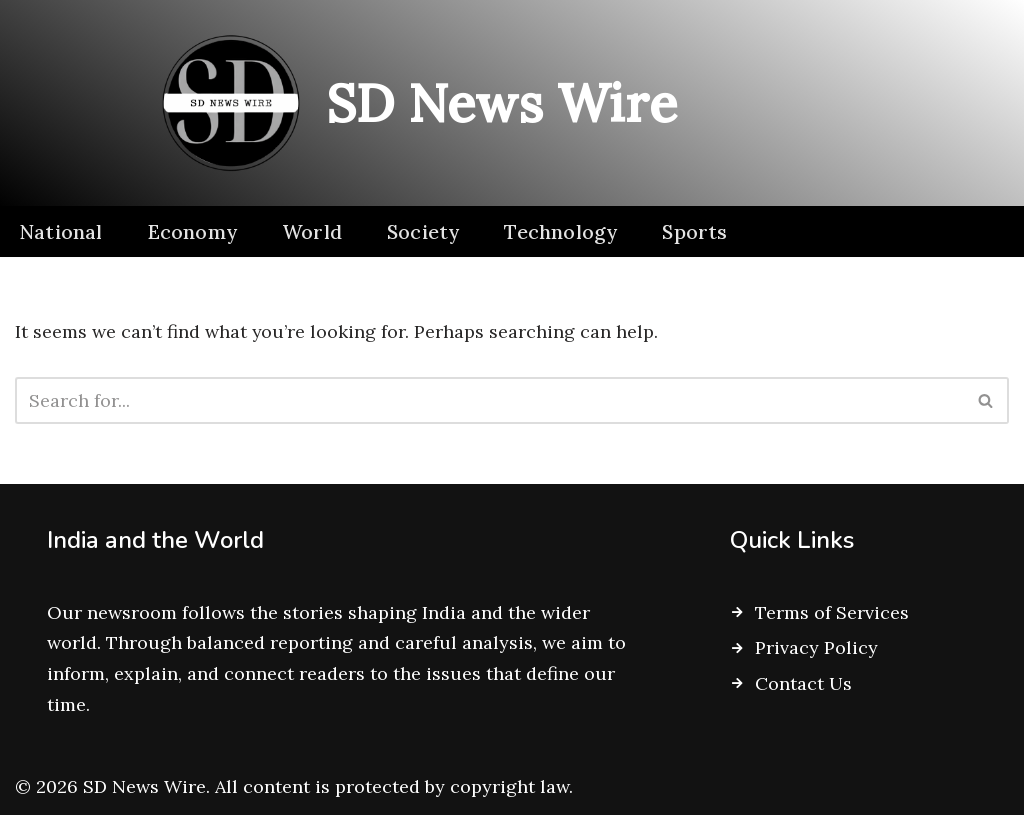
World (312, 231)
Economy (192, 231)
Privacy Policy (816, 648)
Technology (560, 231)
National (61, 231)
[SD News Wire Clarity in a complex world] (411, 103)
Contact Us (803, 683)
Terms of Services (832, 612)
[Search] (489, 400)
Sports (694, 231)
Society (423, 231)
